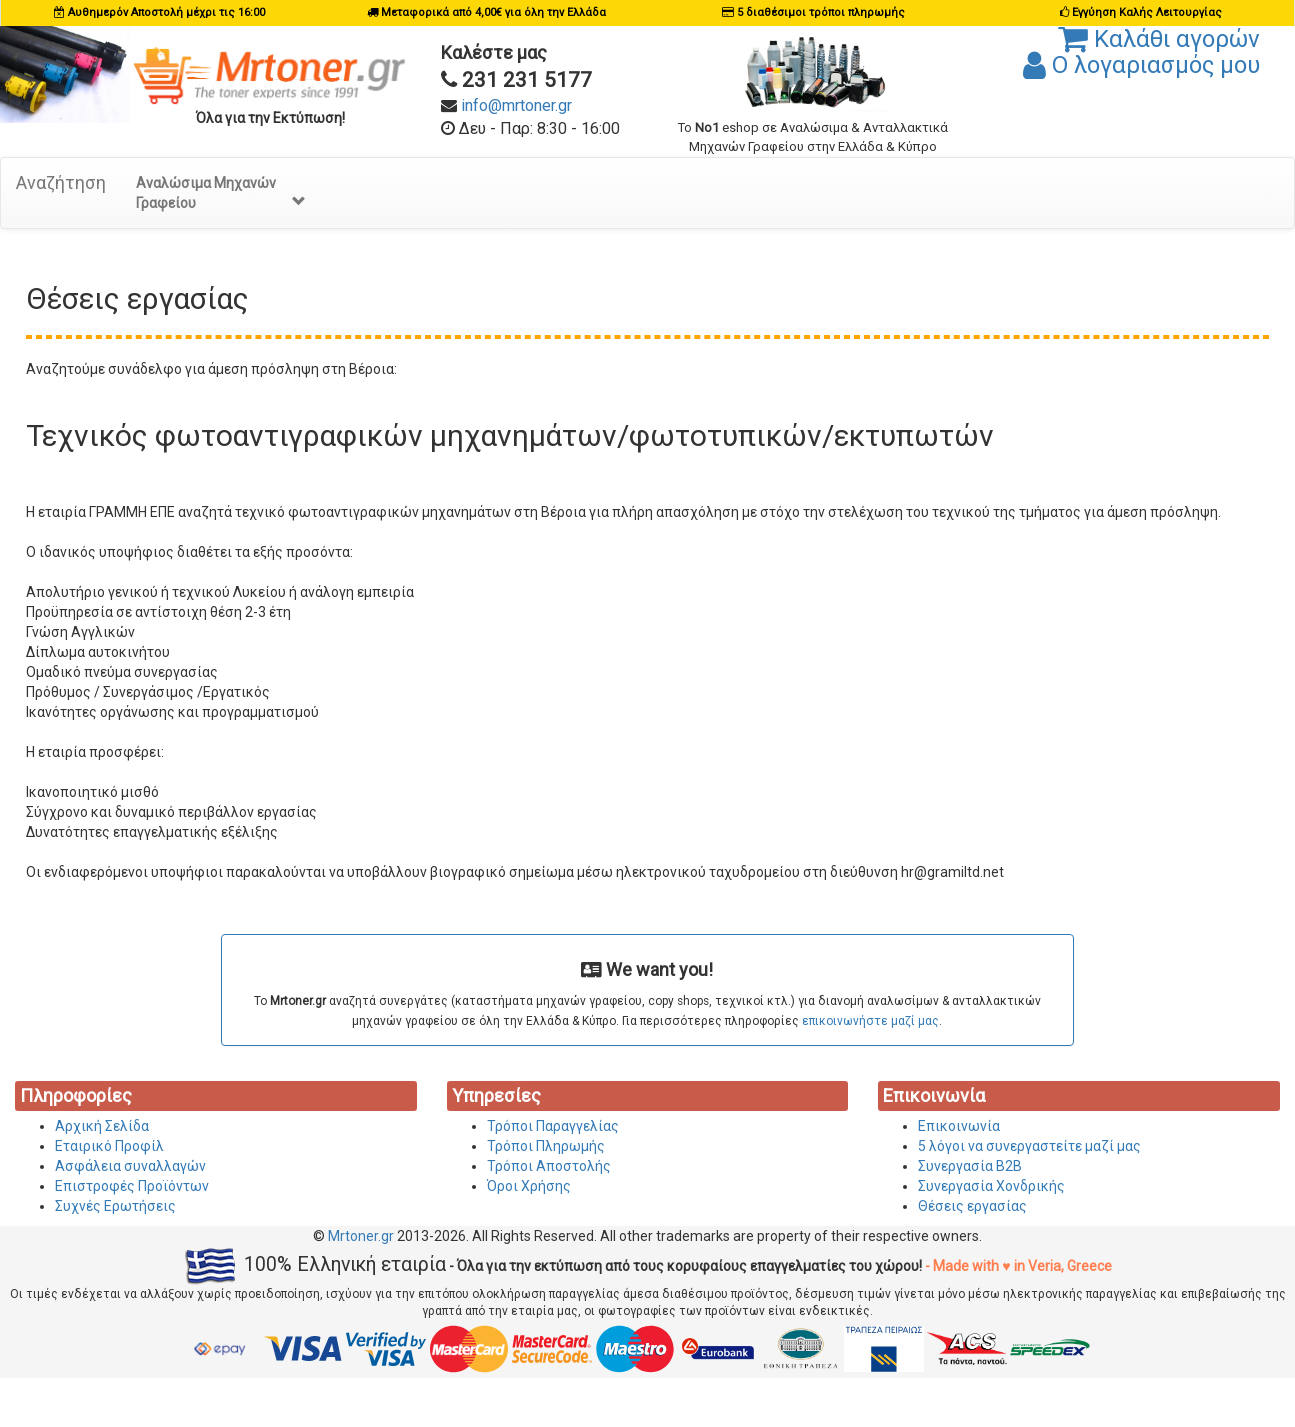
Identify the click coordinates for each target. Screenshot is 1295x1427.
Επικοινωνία (959, 1126)
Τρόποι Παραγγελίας (553, 1126)
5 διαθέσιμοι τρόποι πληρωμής (821, 12)
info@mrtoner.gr (516, 105)
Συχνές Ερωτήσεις (115, 1206)
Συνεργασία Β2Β (970, 1166)
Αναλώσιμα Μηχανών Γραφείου (221, 193)
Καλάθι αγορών (1159, 39)
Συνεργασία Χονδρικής (991, 1186)
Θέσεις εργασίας (972, 1206)
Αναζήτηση (61, 182)
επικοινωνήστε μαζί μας (870, 1021)
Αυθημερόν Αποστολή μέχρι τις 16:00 (166, 12)
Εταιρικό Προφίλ (109, 1146)
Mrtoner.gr (361, 1236)
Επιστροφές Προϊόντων (132, 1186)
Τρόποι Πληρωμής (546, 1146)
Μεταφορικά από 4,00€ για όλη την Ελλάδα (493, 12)
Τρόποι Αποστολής (549, 1166)
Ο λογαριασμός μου (1141, 65)
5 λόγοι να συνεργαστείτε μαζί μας (1029, 1146)
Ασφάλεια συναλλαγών (130, 1166)
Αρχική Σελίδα (102, 1126)
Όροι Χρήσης (529, 1186)
